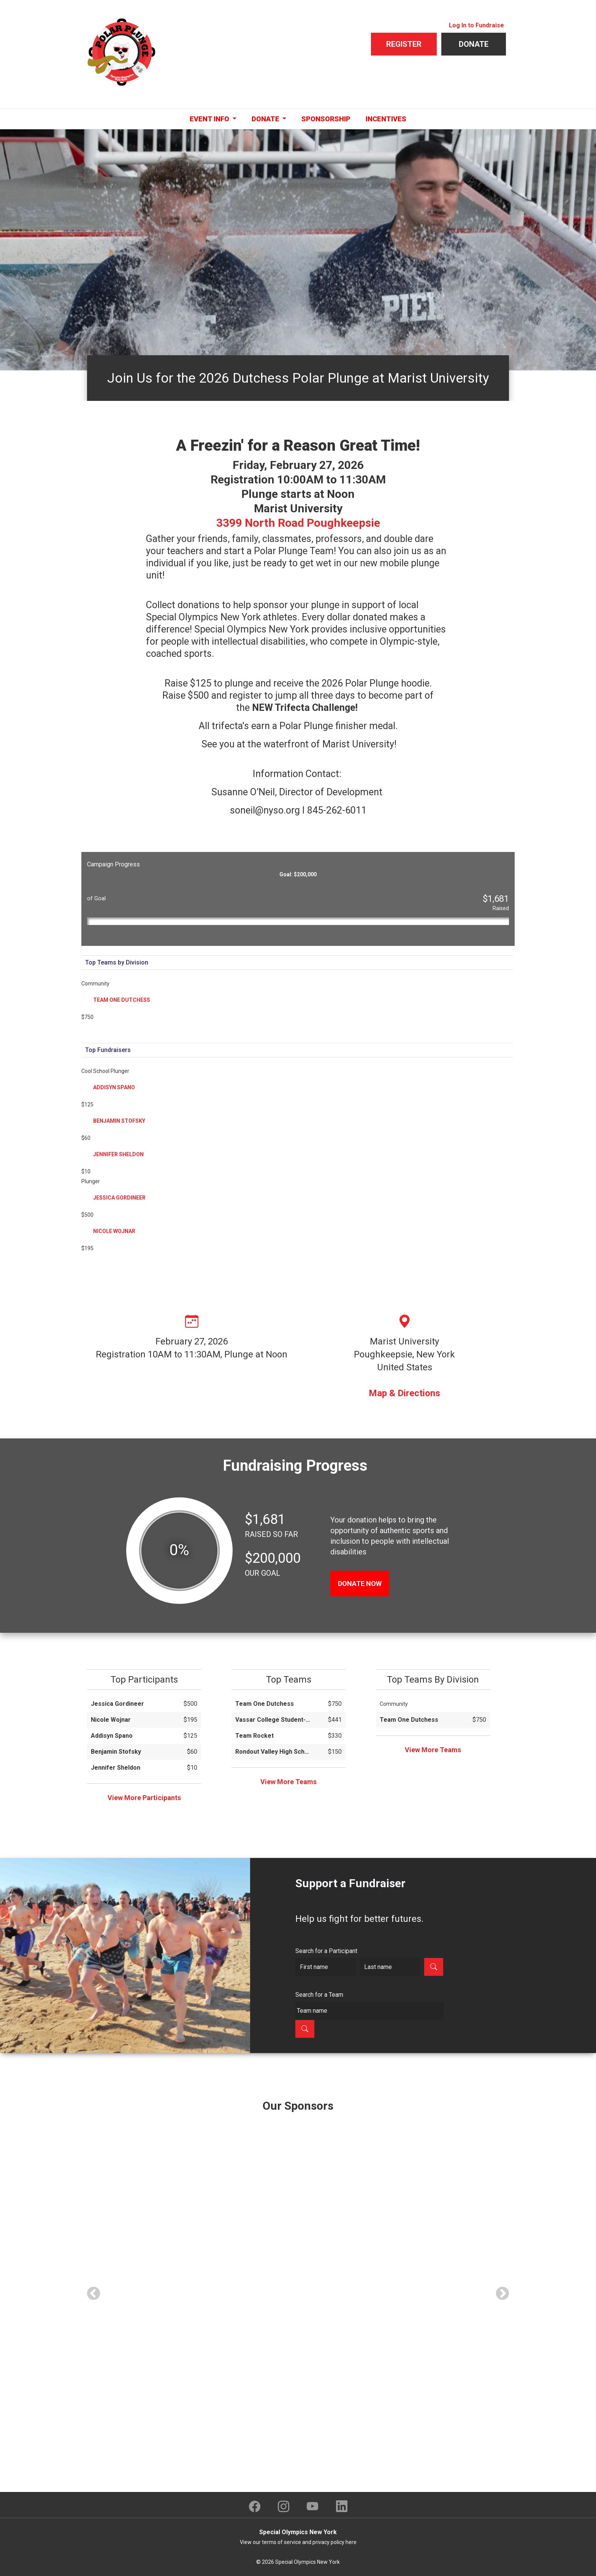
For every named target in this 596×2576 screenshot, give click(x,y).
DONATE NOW (360, 1584)
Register (404, 44)
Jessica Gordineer (119, 1198)
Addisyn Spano (114, 1087)
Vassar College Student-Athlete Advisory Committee (273, 1719)
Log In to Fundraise (476, 25)
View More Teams (288, 1782)
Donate (473, 44)
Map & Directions (404, 1393)
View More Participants (144, 1798)
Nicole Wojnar (114, 1231)
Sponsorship (325, 119)
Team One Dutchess (121, 1000)
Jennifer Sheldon (118, 1154)
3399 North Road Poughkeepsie (298, 522)
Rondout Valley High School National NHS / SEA (273, 1751)
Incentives (386, 119)
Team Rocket (254, 1735)
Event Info (210, 119)
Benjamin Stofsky (119, 1121)
